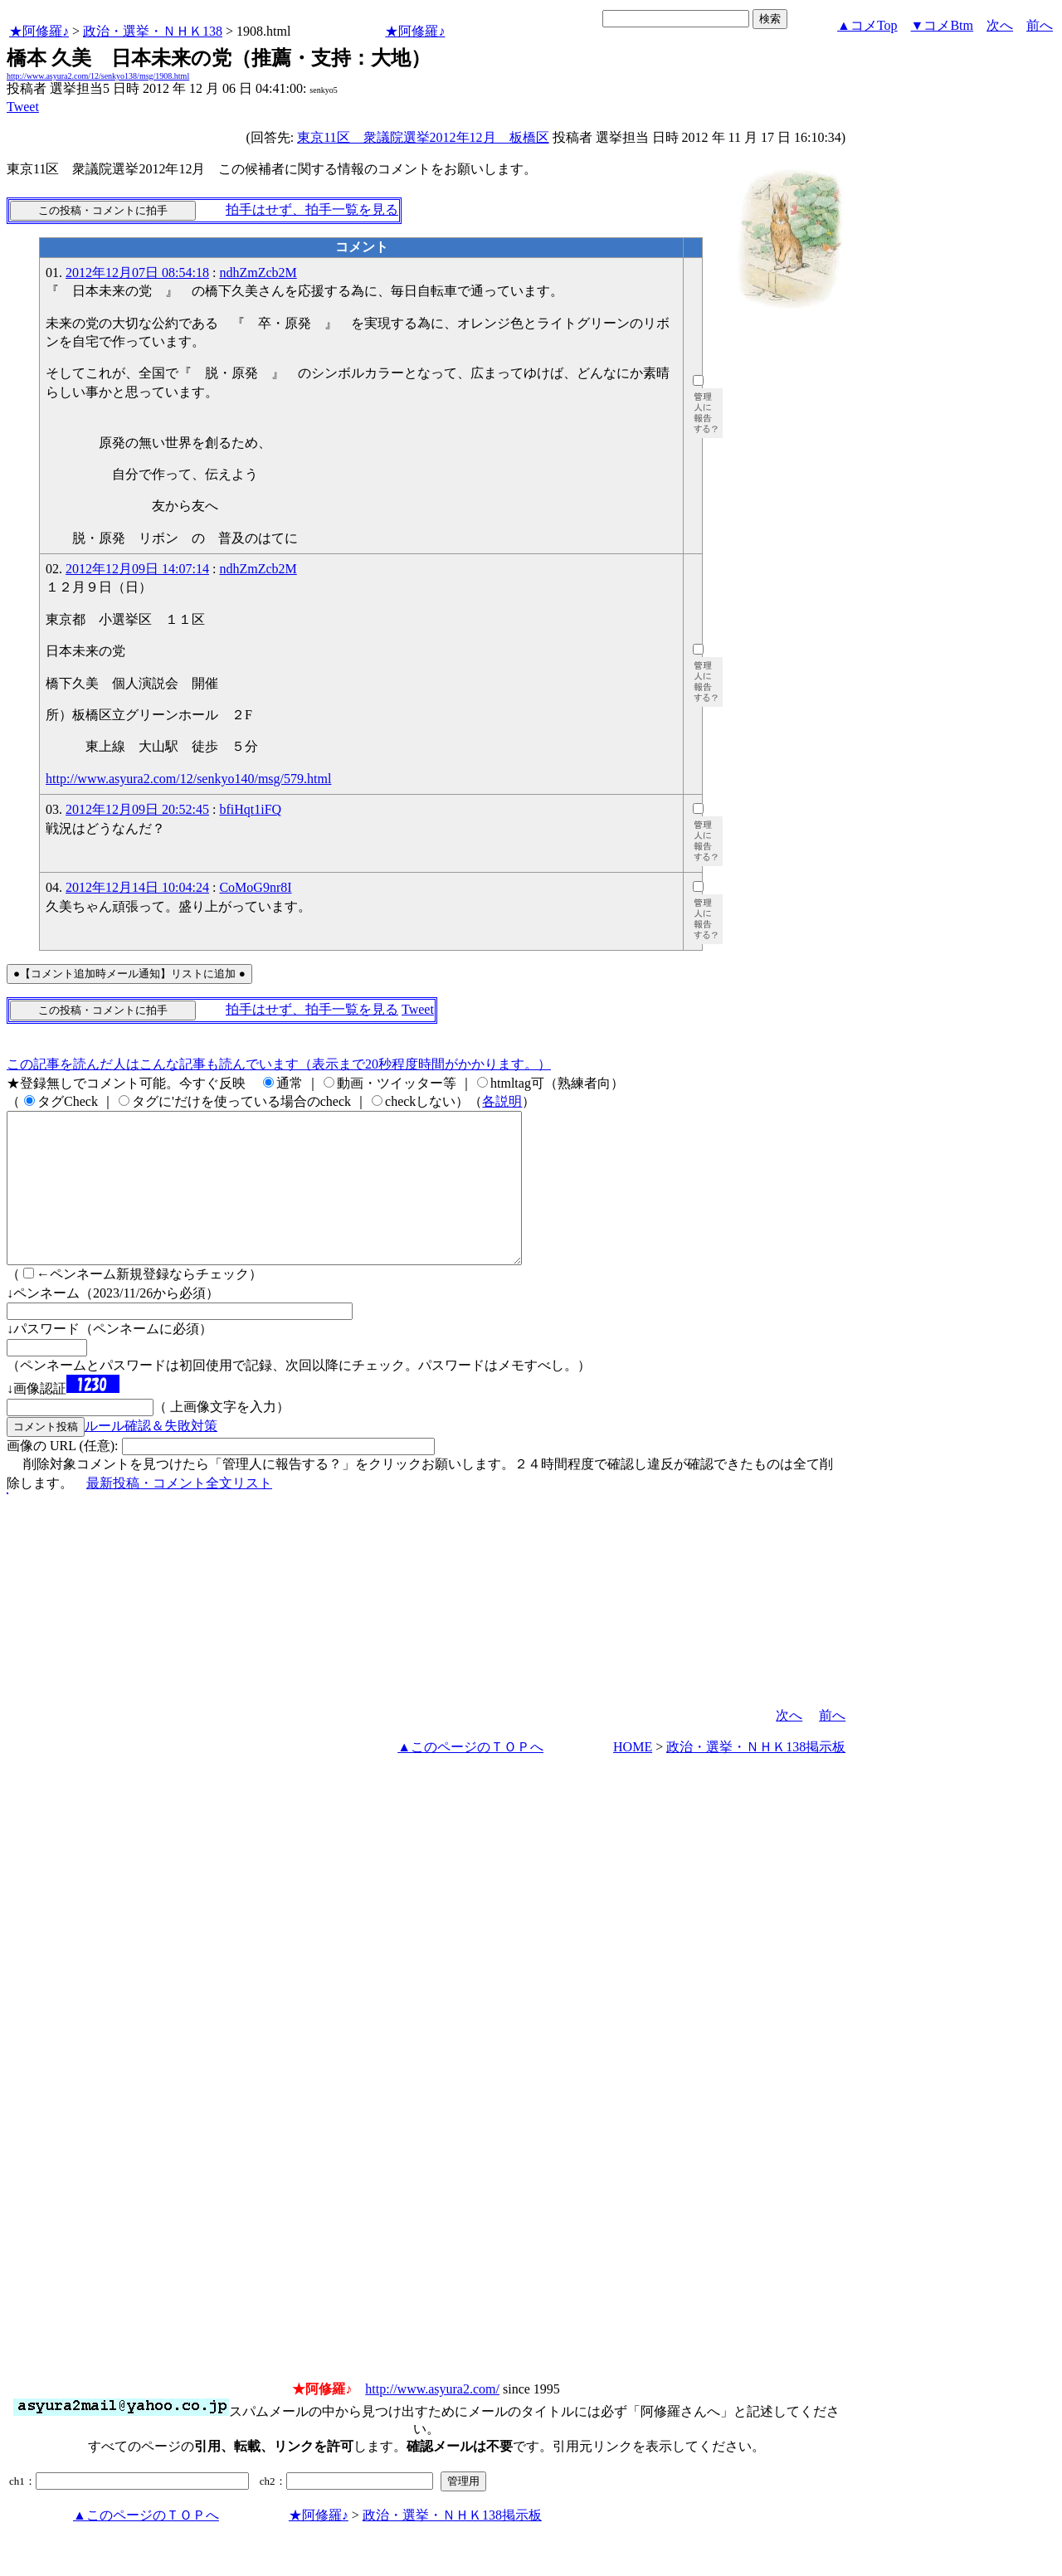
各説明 (502, 1101)
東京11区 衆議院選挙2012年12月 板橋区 (422, 137)
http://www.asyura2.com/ (432, 2419)
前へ (1039, 25)
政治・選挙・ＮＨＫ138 (152, 31)
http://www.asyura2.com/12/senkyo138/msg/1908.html (98, 75)
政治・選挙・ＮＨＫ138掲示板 (755, 1777)
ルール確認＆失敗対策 (151, 1456)
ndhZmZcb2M (257, 272)
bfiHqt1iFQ (250, 809)
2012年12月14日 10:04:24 (137, 887)
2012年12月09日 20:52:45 (137, 809)
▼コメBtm (942, 25)
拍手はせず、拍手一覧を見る (312, 209)
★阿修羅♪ (39, 31)
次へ (999, 25)
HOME (632, 1777)
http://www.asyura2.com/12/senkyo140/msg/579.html (188, 779)
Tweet (23, 107)
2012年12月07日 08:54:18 (137, 272)
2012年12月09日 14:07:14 (137, 569)
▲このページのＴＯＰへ (470, 1777)
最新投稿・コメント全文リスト (179, 1513)
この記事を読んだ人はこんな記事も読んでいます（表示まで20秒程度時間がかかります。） (279, 1064)
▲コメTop (867, 25)
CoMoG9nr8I (255, 887)
